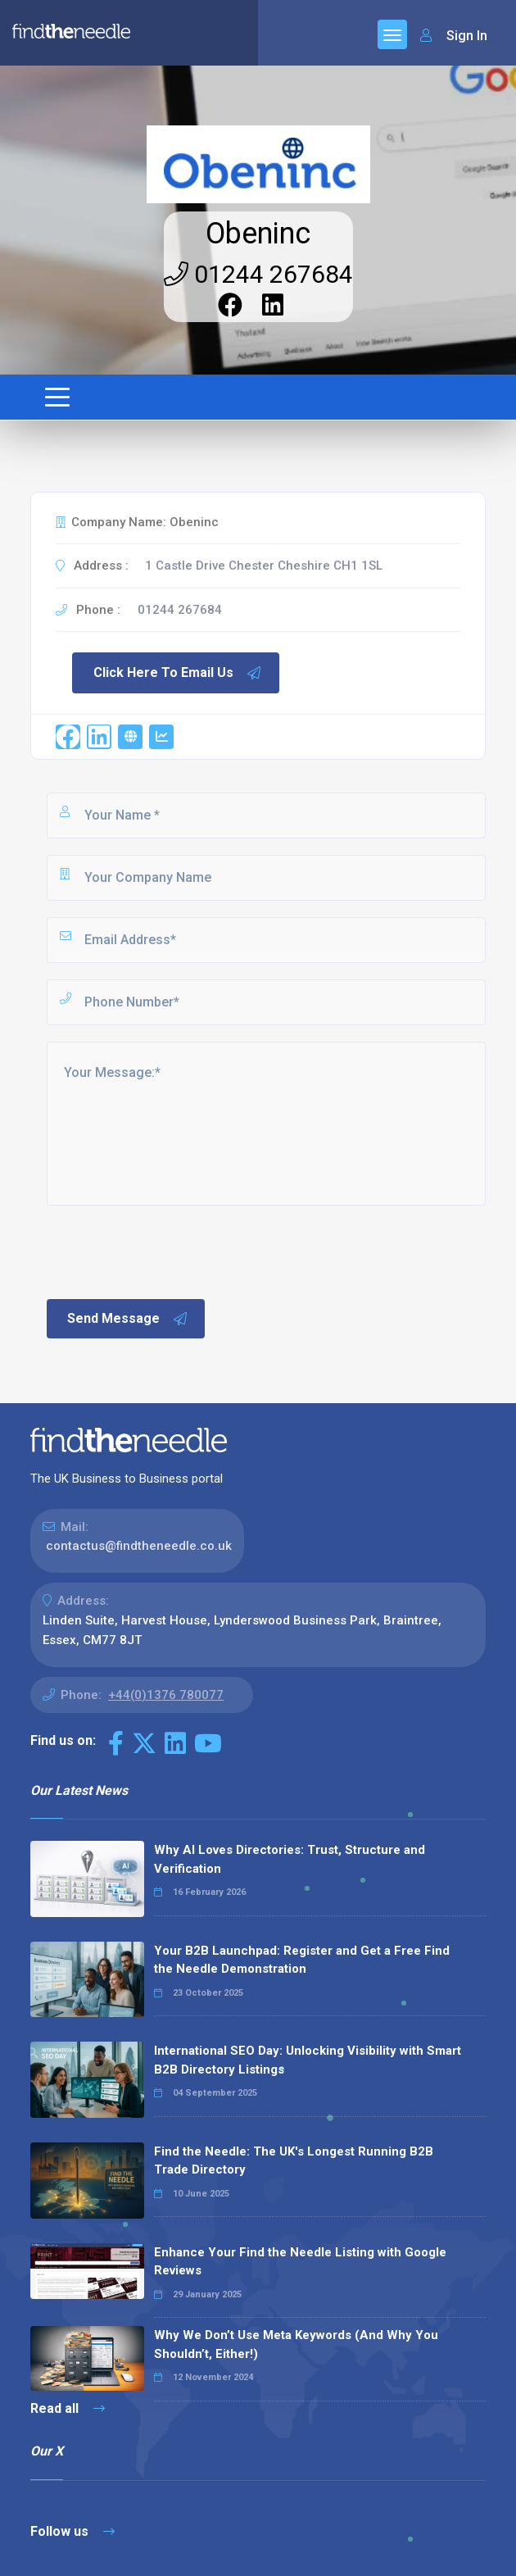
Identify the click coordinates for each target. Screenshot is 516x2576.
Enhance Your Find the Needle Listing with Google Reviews (300, 2261)
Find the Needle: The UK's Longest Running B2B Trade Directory (293, 2161)
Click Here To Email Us (177, 673)
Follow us (72, 2531)
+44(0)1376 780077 (166, 1695)
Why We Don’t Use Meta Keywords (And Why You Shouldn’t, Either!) (296, 2344)
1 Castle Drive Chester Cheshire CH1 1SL (263, 565)
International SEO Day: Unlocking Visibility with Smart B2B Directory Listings (307, 2060)
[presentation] (168, 1251)
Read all (67, 2408)
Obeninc (258, 233)
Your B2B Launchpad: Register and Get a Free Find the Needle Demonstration (302, 1960)
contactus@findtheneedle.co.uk (139, 1545)
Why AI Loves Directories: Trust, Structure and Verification (289, 1859)
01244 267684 (258, 274)
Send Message (127, 1319)
